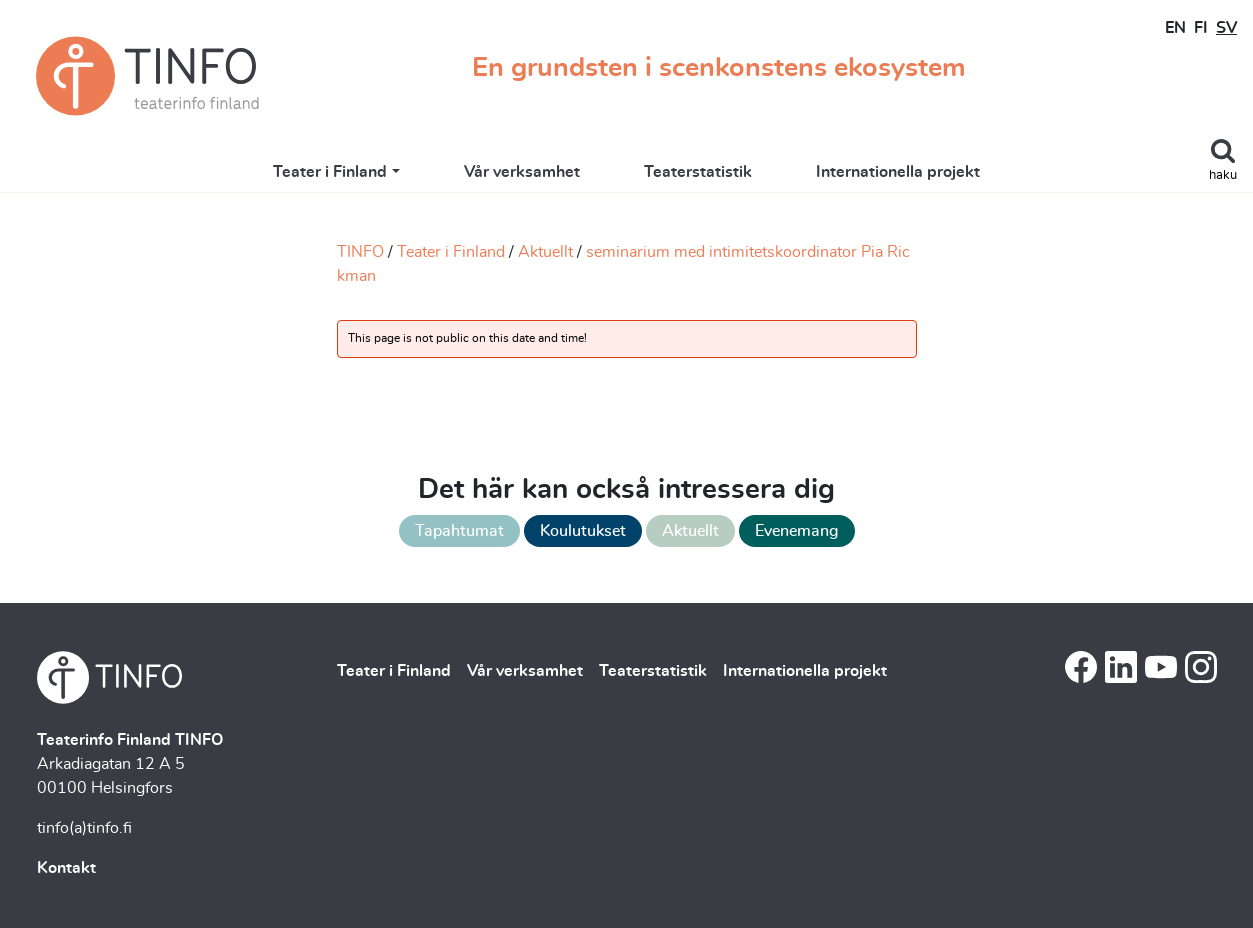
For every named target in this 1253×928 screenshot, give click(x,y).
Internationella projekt (898, 172)
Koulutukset (583, 531)
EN (1175, 28)
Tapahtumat (459, 531)
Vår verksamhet (522, 172)
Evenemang (797, 531)
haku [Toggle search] (1223, 175)
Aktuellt (545, 252)
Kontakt (66, 868)
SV (1226, 28)
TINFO (360, 252)
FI (1201, 28)
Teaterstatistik (698, 172)
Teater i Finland (330, 172)
